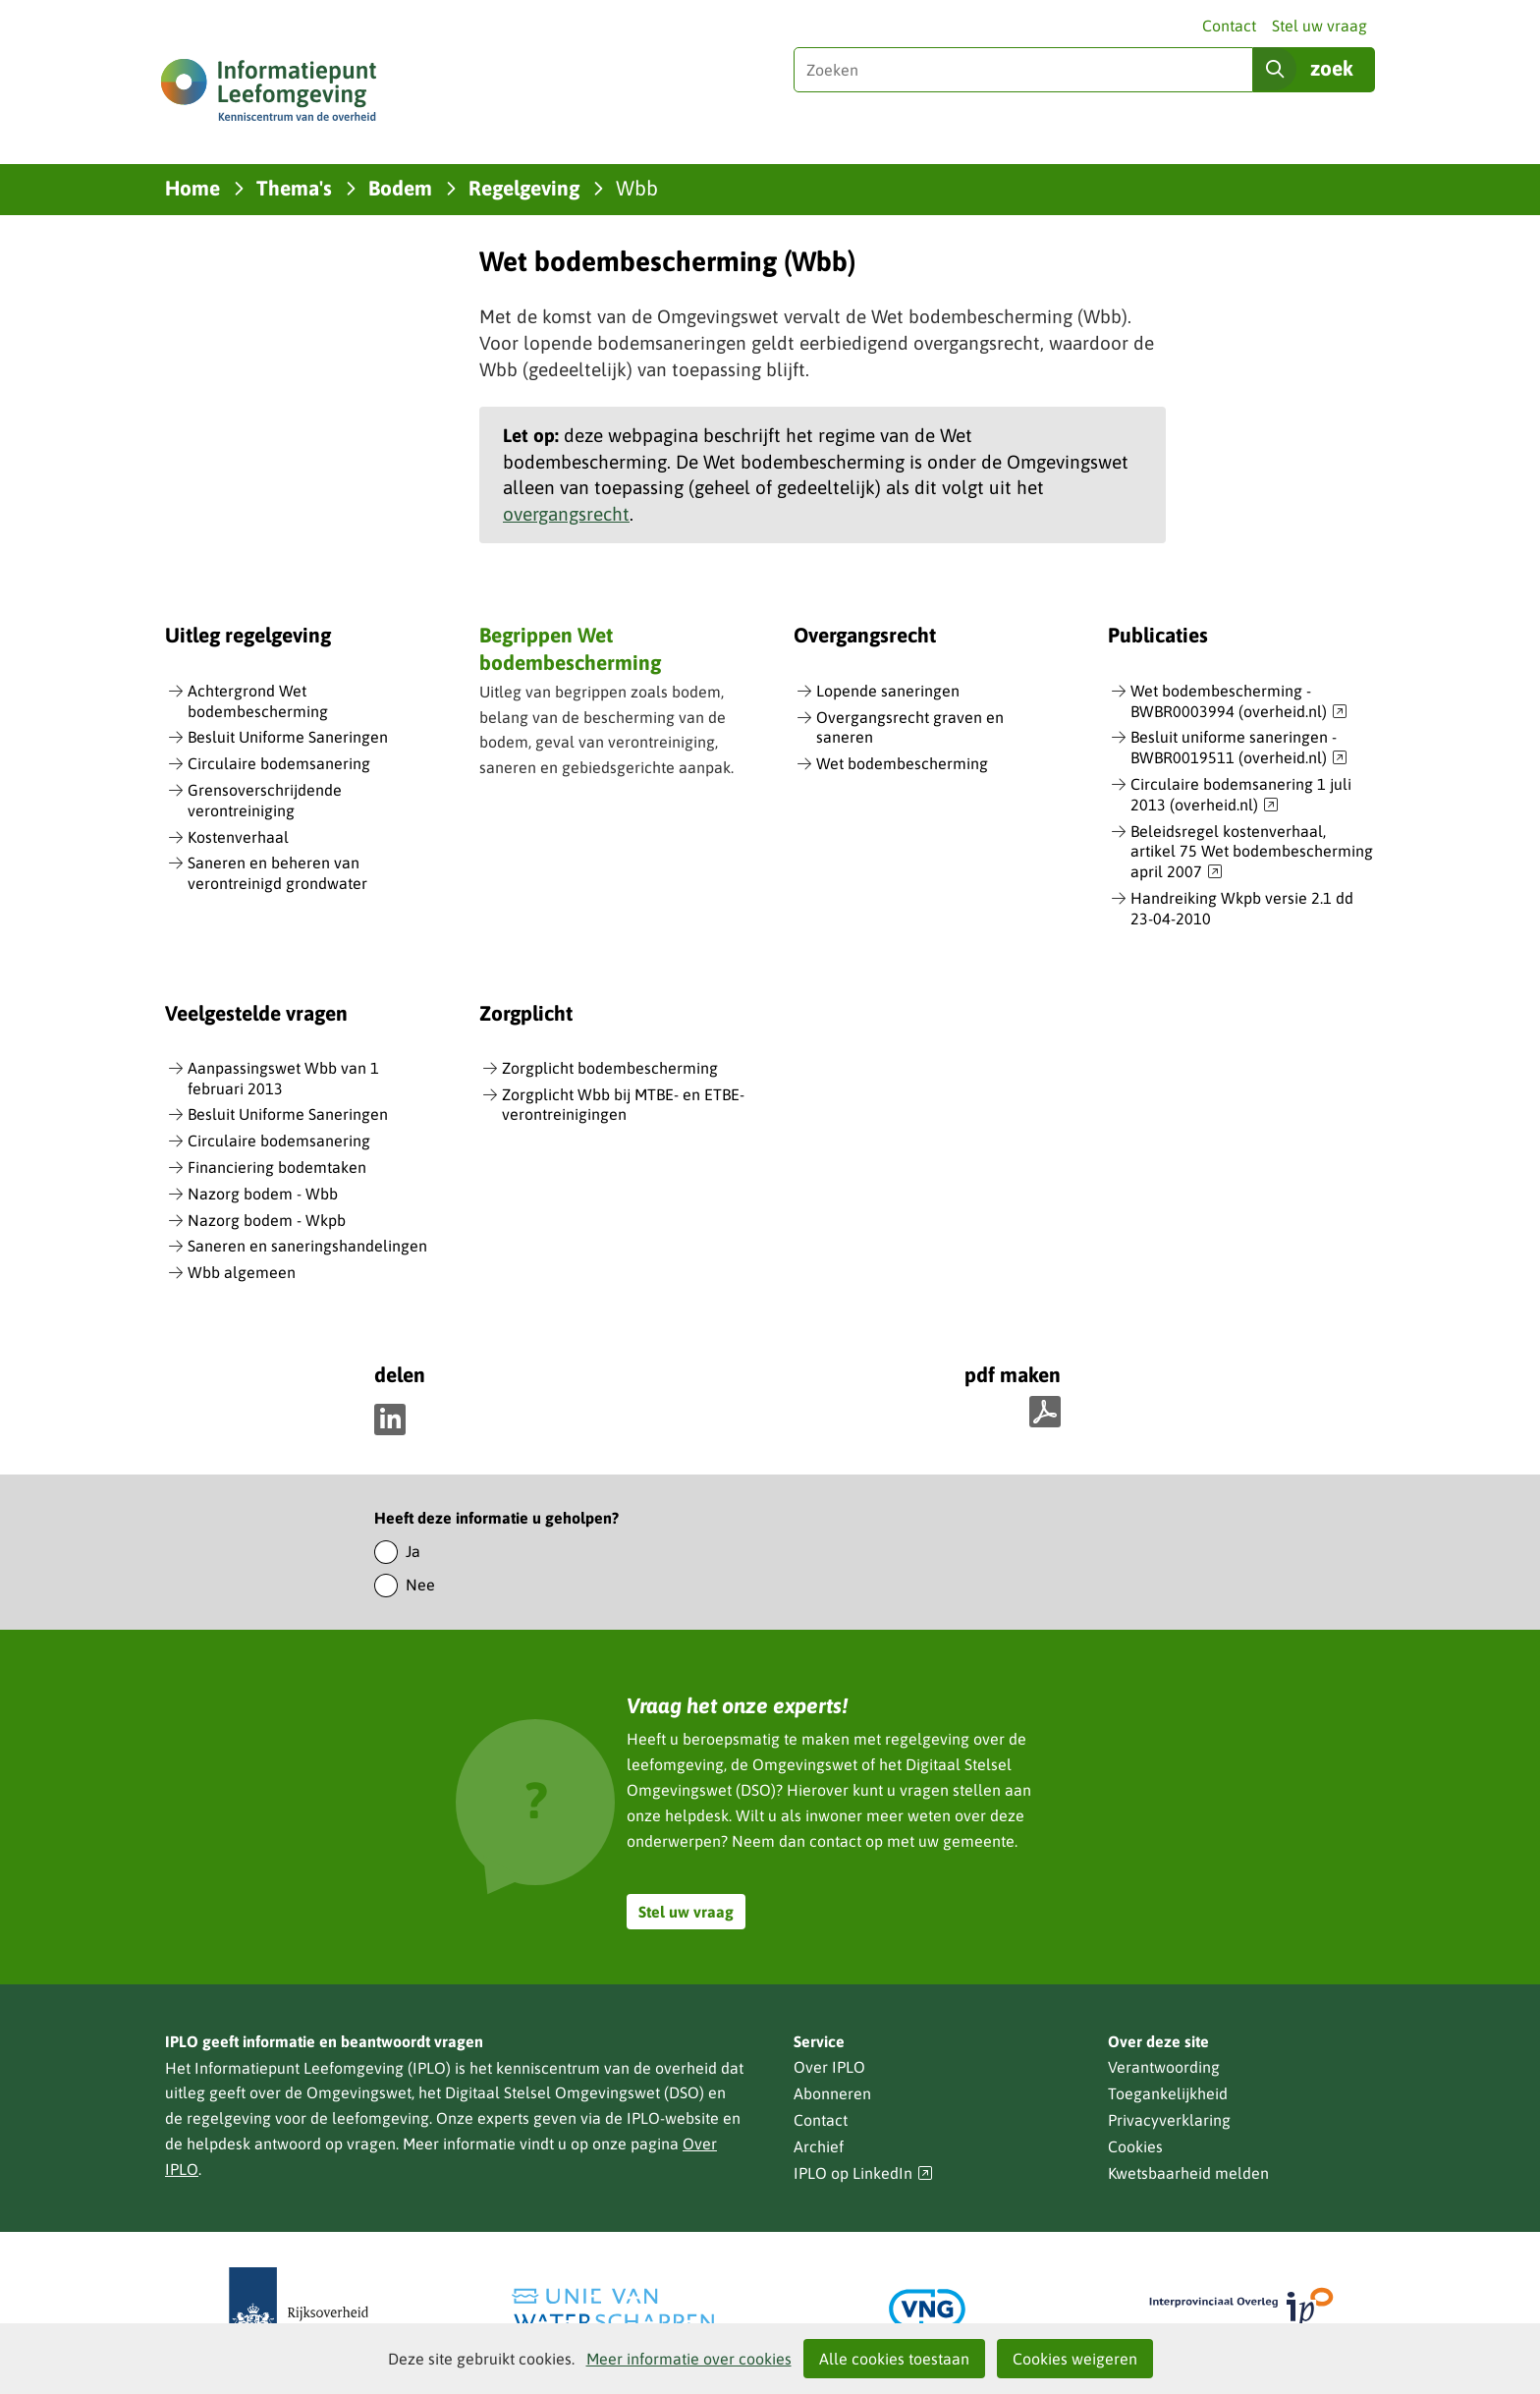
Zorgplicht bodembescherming (610, 1068)
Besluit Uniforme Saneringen (288, 737)
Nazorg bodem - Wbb (263, 1193)
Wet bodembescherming (902, 763)
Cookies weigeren (1075, 2358)
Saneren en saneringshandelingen (307, 1245)
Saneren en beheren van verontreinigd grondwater (277, 873)
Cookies (1135, 2146)
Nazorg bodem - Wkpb (267, 1220)
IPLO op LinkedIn (863, 2173)
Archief (819, 2146)
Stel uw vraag (1319, 25)
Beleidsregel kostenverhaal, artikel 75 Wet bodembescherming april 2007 (1251, 852)
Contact (1229, 25)
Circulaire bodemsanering (279, 763)
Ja (413, 1551)
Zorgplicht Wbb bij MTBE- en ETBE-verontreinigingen (623, 1105)
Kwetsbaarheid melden (1188, 2173)
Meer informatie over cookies (689, 2358)
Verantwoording (1164, 2067)
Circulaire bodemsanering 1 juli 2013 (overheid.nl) (1240, 795)
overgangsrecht (566, 514)
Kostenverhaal (238, 837)
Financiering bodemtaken (277, 1167)
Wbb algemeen (242, 1272)
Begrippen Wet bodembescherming (570, 648)
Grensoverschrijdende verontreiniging (265, 800)
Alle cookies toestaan (894, 2358)
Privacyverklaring (1169, 2120)
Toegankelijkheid (1168, 2093)
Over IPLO (829, 2067)
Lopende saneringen (888, 690)
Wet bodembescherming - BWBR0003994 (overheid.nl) (1239, 702)
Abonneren (832, 2093)
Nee (420, 1584)
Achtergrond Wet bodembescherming (258, 701)
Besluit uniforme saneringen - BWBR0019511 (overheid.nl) (1239, 748)
